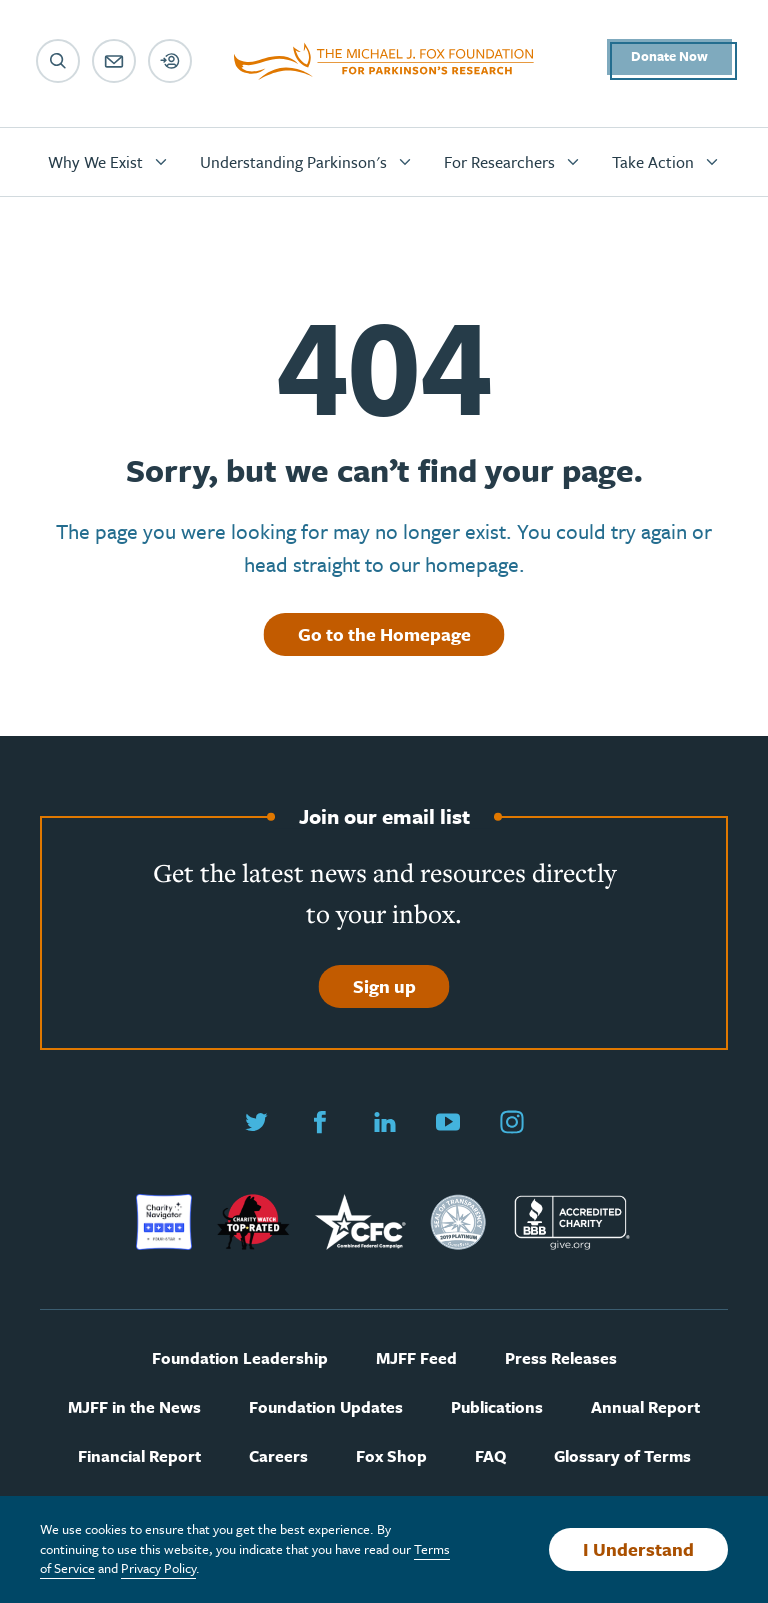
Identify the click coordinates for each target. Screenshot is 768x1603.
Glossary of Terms (622, 1456)
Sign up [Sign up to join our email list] (384, 986)
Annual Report (645, 1407)
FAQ (490, 1456)
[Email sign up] (114, 61)
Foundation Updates (326, 1407)
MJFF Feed (416, 1358)
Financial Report (139, 1456)
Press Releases (561, 1358)
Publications (497, 1407)
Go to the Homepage (384, 634)
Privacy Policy (158, 1568)
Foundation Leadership (240, 1358)
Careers (278, 1456)
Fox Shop (391, 1456)
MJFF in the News (134, 1407)
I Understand (638, 1549)
